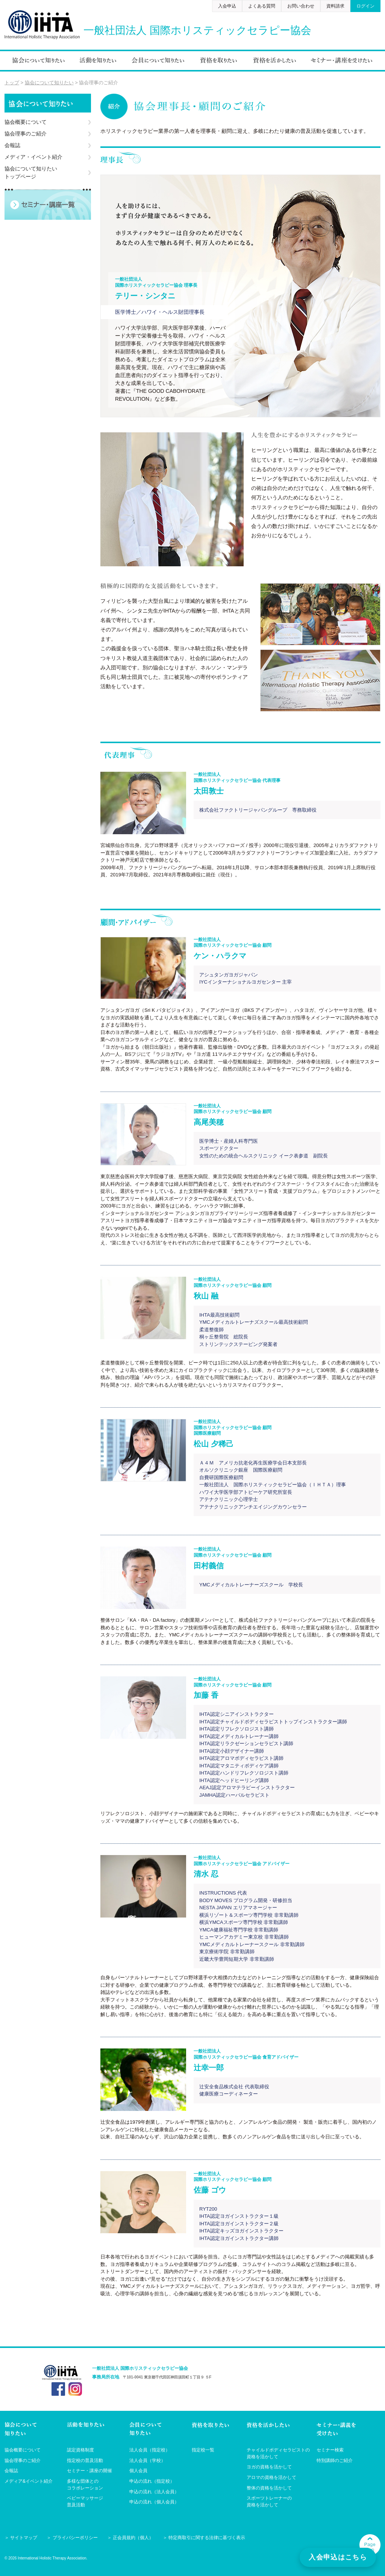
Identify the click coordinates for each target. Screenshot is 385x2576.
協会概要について (26, 122)
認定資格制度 (80, 2450)
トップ (12, 82)
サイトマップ (23, 2537)
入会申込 (227, 6)
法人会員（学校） (147, 2460)
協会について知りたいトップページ (31, 172)
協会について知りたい (49, 82)
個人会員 (138, 2470)
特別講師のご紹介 (335, 2460)
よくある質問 (261, 6)
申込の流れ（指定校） (151, 2481)
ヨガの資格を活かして (269, 2467)
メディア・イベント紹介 (33, 157)
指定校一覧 (203, 2450)
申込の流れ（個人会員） (154, 2502)
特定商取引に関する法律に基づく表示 (206, 2537)
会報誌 (12, 145)
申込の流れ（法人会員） (154, 2491)
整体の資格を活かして (269, 2488)
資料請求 (335, 6)
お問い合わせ (300, 6)
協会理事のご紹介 (26, 134)
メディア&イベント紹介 (29, 2481)
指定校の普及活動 (85, 2460)
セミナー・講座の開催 (89, 2470)
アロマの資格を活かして (271, 2477)
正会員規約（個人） (133, 2537)
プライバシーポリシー (75, 2537)
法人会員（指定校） (149, 2450)
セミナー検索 (330, 2450)
